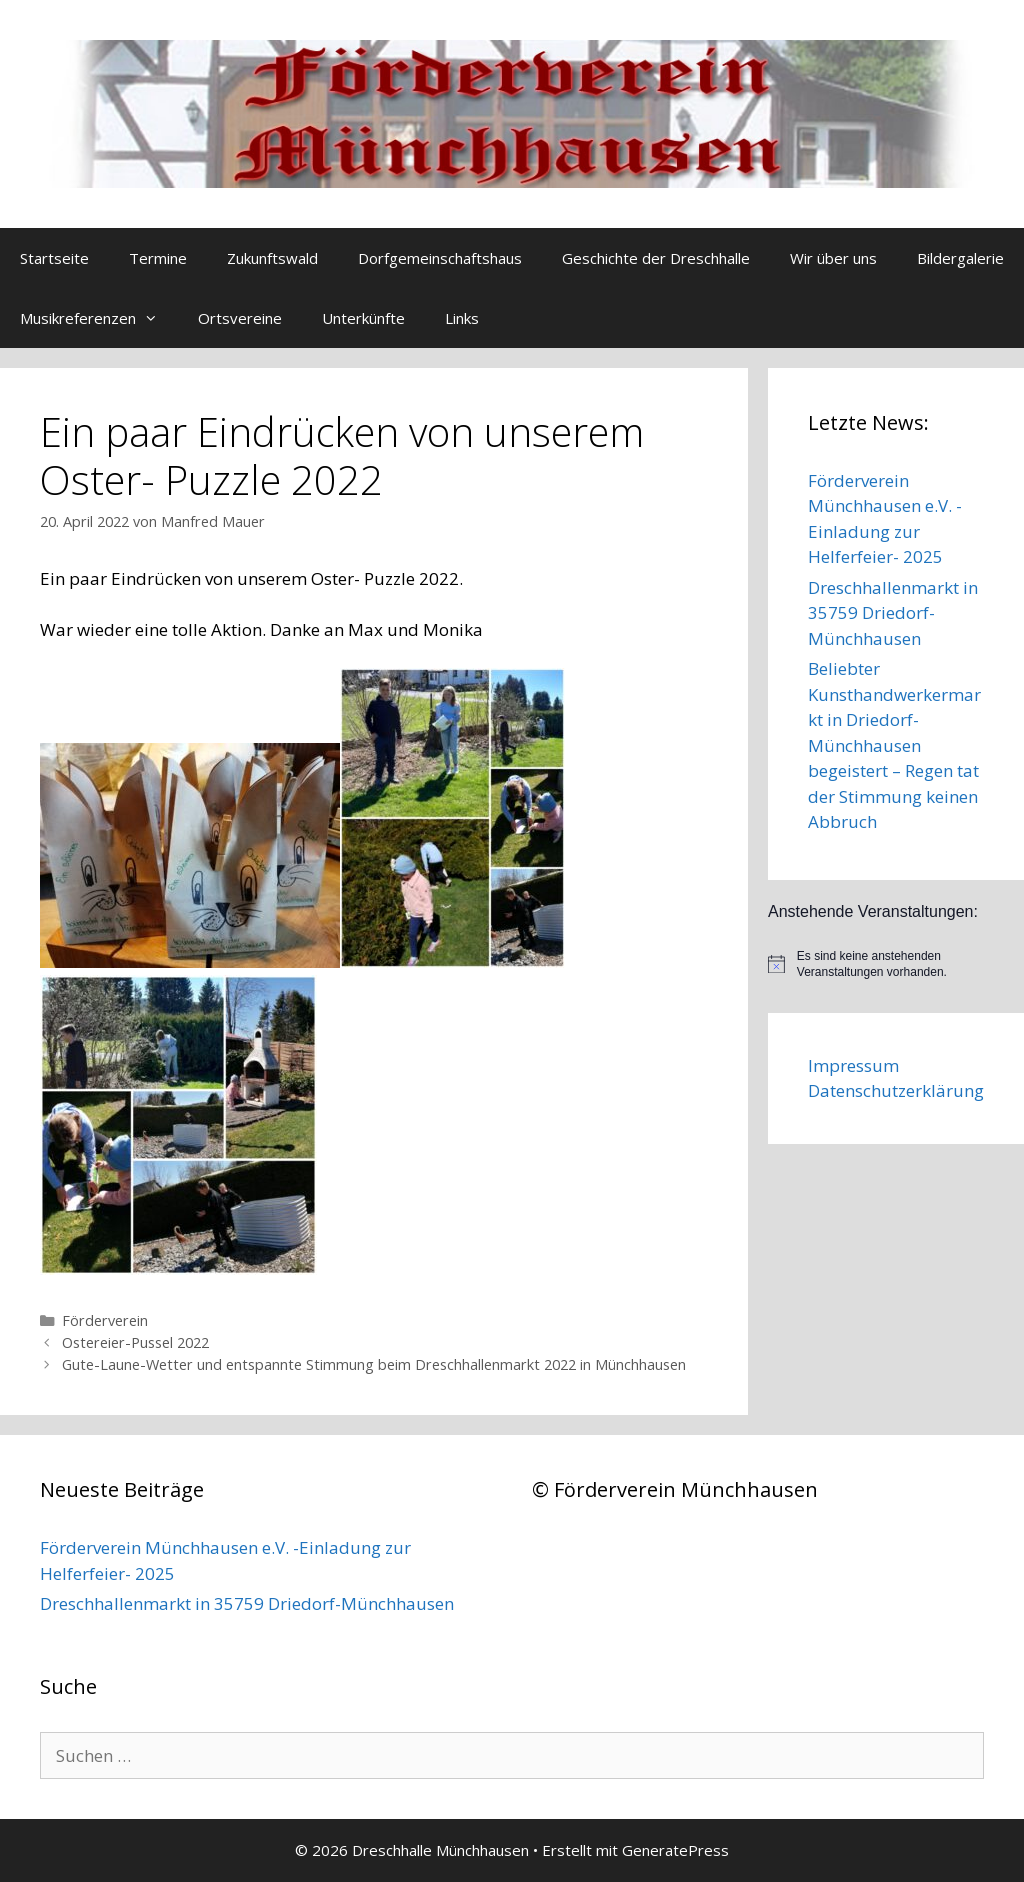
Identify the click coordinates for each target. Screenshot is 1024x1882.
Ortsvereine (240, 318)
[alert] (896, 964)
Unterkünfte (363, 318)
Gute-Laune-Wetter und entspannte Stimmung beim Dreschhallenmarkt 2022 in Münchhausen (374, 1364)
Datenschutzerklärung (896, 1090)
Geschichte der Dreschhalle (656, 258)
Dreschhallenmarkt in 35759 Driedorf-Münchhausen (893, 613)
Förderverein (105, 1320)
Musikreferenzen (99, 318)
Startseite (54, 258)
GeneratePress (675, 1850)
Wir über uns (833, 258)
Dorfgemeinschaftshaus (440, 258)
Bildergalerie (960, 258)
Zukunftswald (272, 258)
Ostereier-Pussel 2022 (135, 1342)
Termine (158, 258)
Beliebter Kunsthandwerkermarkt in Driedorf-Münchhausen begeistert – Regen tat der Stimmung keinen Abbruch (894, 745)
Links (462, 318)
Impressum (853, 1065)
